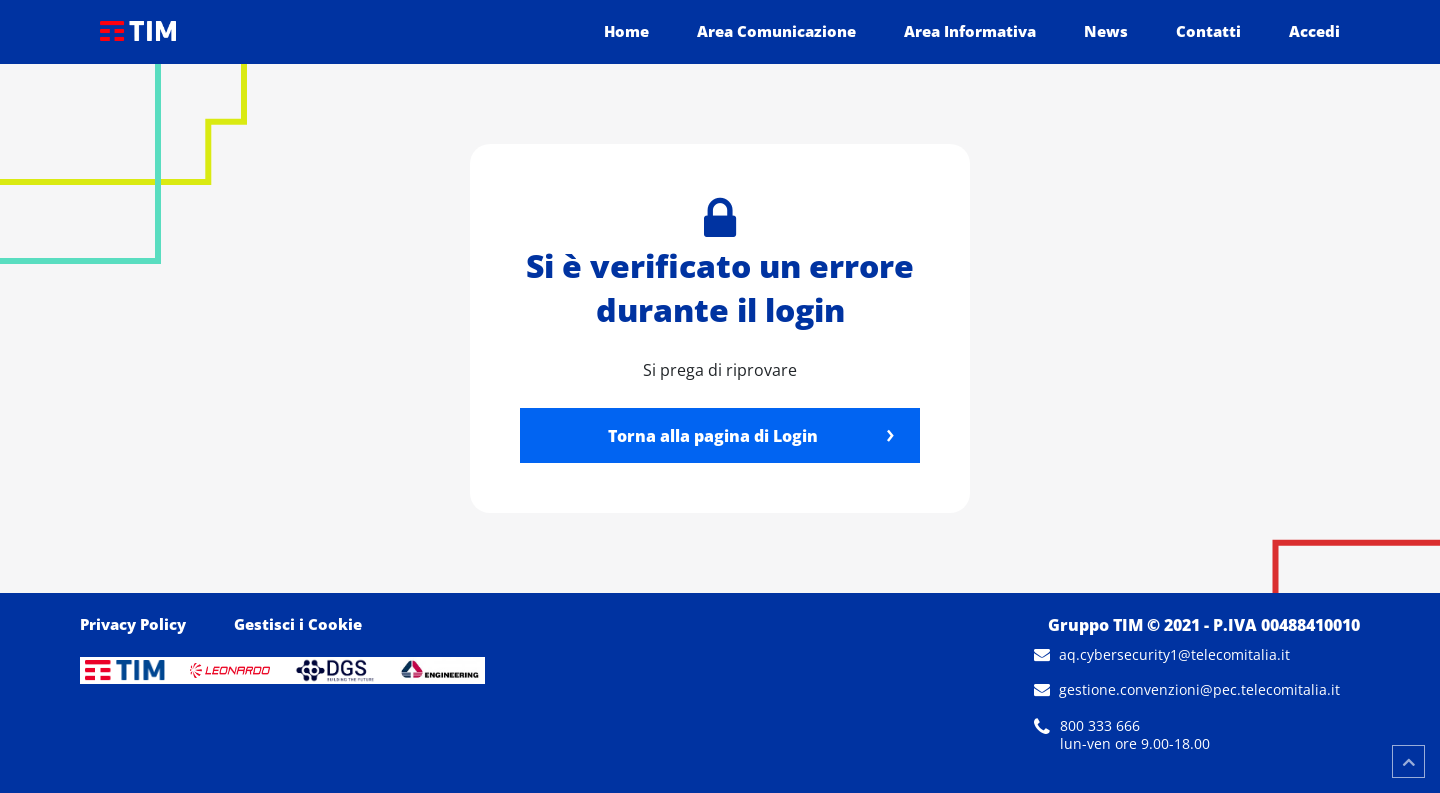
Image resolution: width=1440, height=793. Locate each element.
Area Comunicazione (776, 31)
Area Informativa (970, 31)
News (1106, 31)
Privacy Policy (133, 624)
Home (626, 31)
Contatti (1208, 31)
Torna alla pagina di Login (713, 436)
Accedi (1314, 31)
